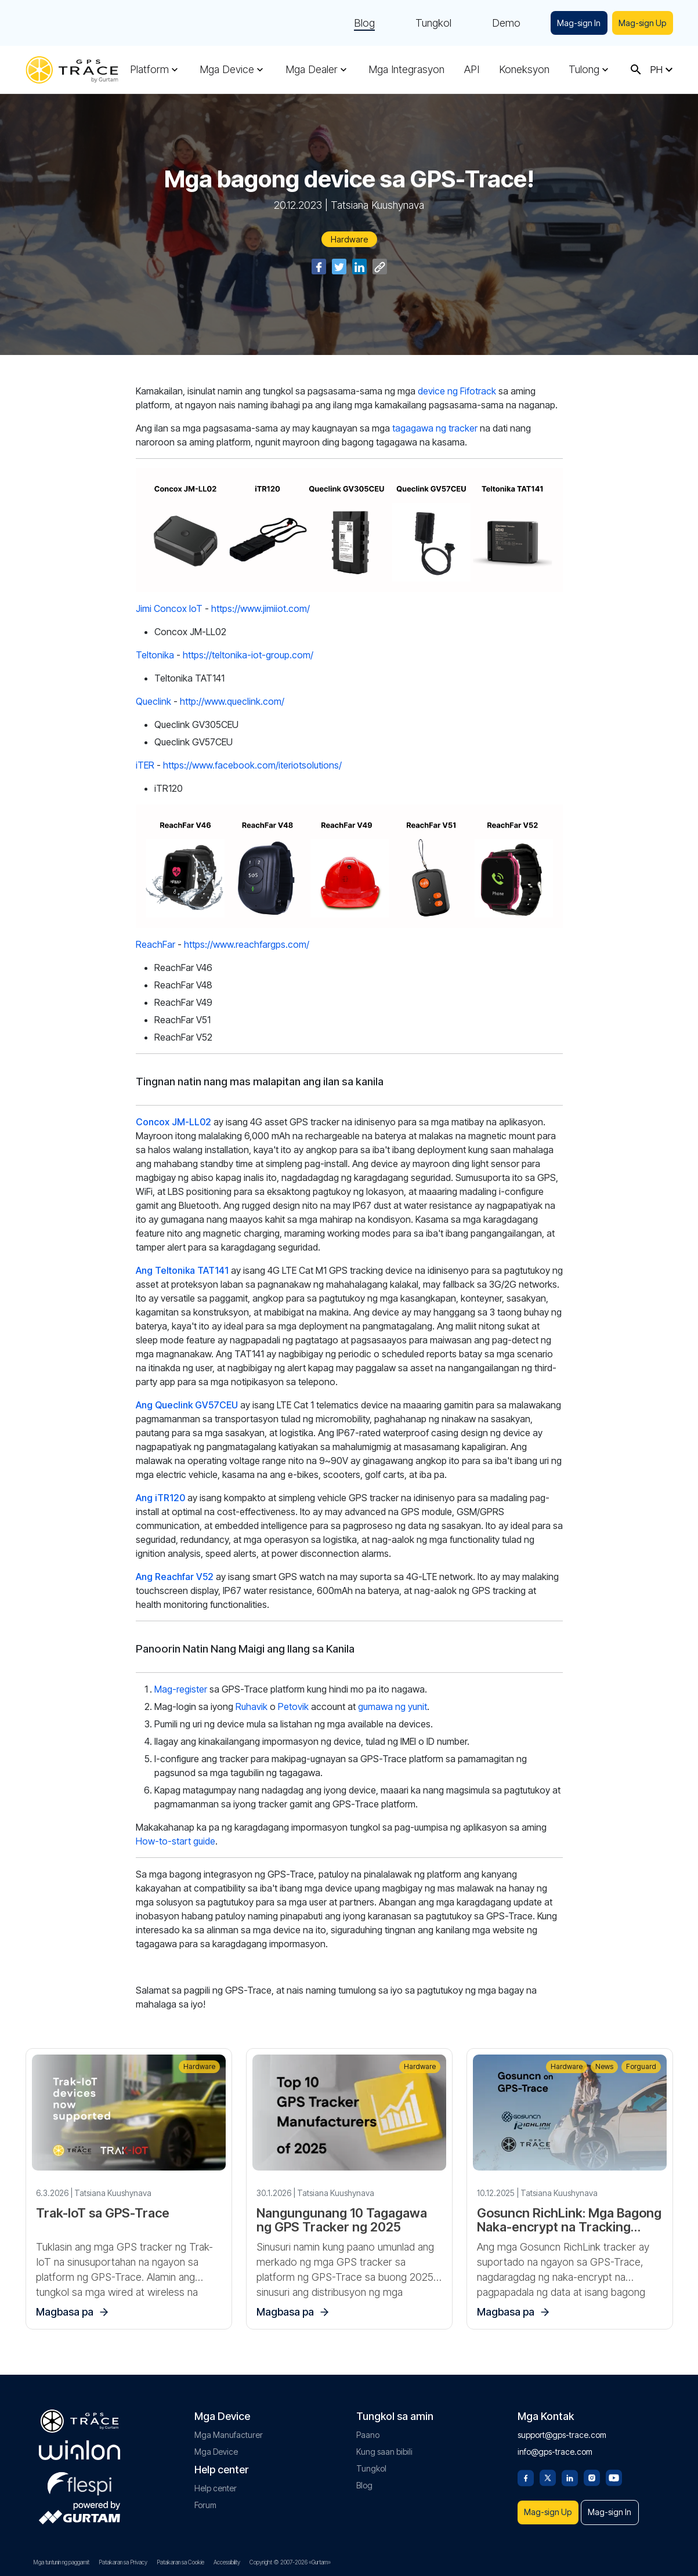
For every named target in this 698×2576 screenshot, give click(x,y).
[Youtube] (614, 2471)
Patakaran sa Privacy (123, 2562)
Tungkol (428, 23)
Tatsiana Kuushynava (377, 205)
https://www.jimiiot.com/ (260, 608)
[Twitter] (548, 2471)
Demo (500, 23)
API (471, 69)
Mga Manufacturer (228, 2429)
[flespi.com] (79, 2476)
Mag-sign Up (641, 23)
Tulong (584, 69)
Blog (358, 23)
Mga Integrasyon (406, 69)
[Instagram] (592, 2471)
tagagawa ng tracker (435, 428)
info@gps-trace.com (555, 2446)
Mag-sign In (574, 23)
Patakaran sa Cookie (180, 2562)
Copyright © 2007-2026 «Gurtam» (290, 2562)
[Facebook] (526, 2471)
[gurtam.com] (79, 2444)
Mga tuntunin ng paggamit (61, 2562)
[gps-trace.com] (72, 70)
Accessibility (227, 2562)
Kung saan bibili (384, 2446)
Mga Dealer (311, 69)
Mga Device (227, 69)
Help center (215, 2482)
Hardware (349, 239)
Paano (367, 2429)
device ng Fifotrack (458, 391)
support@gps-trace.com (562, 2429)
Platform (149, 69)
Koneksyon (524, 69)
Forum (205, 2499)
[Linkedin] (570, 2471)
